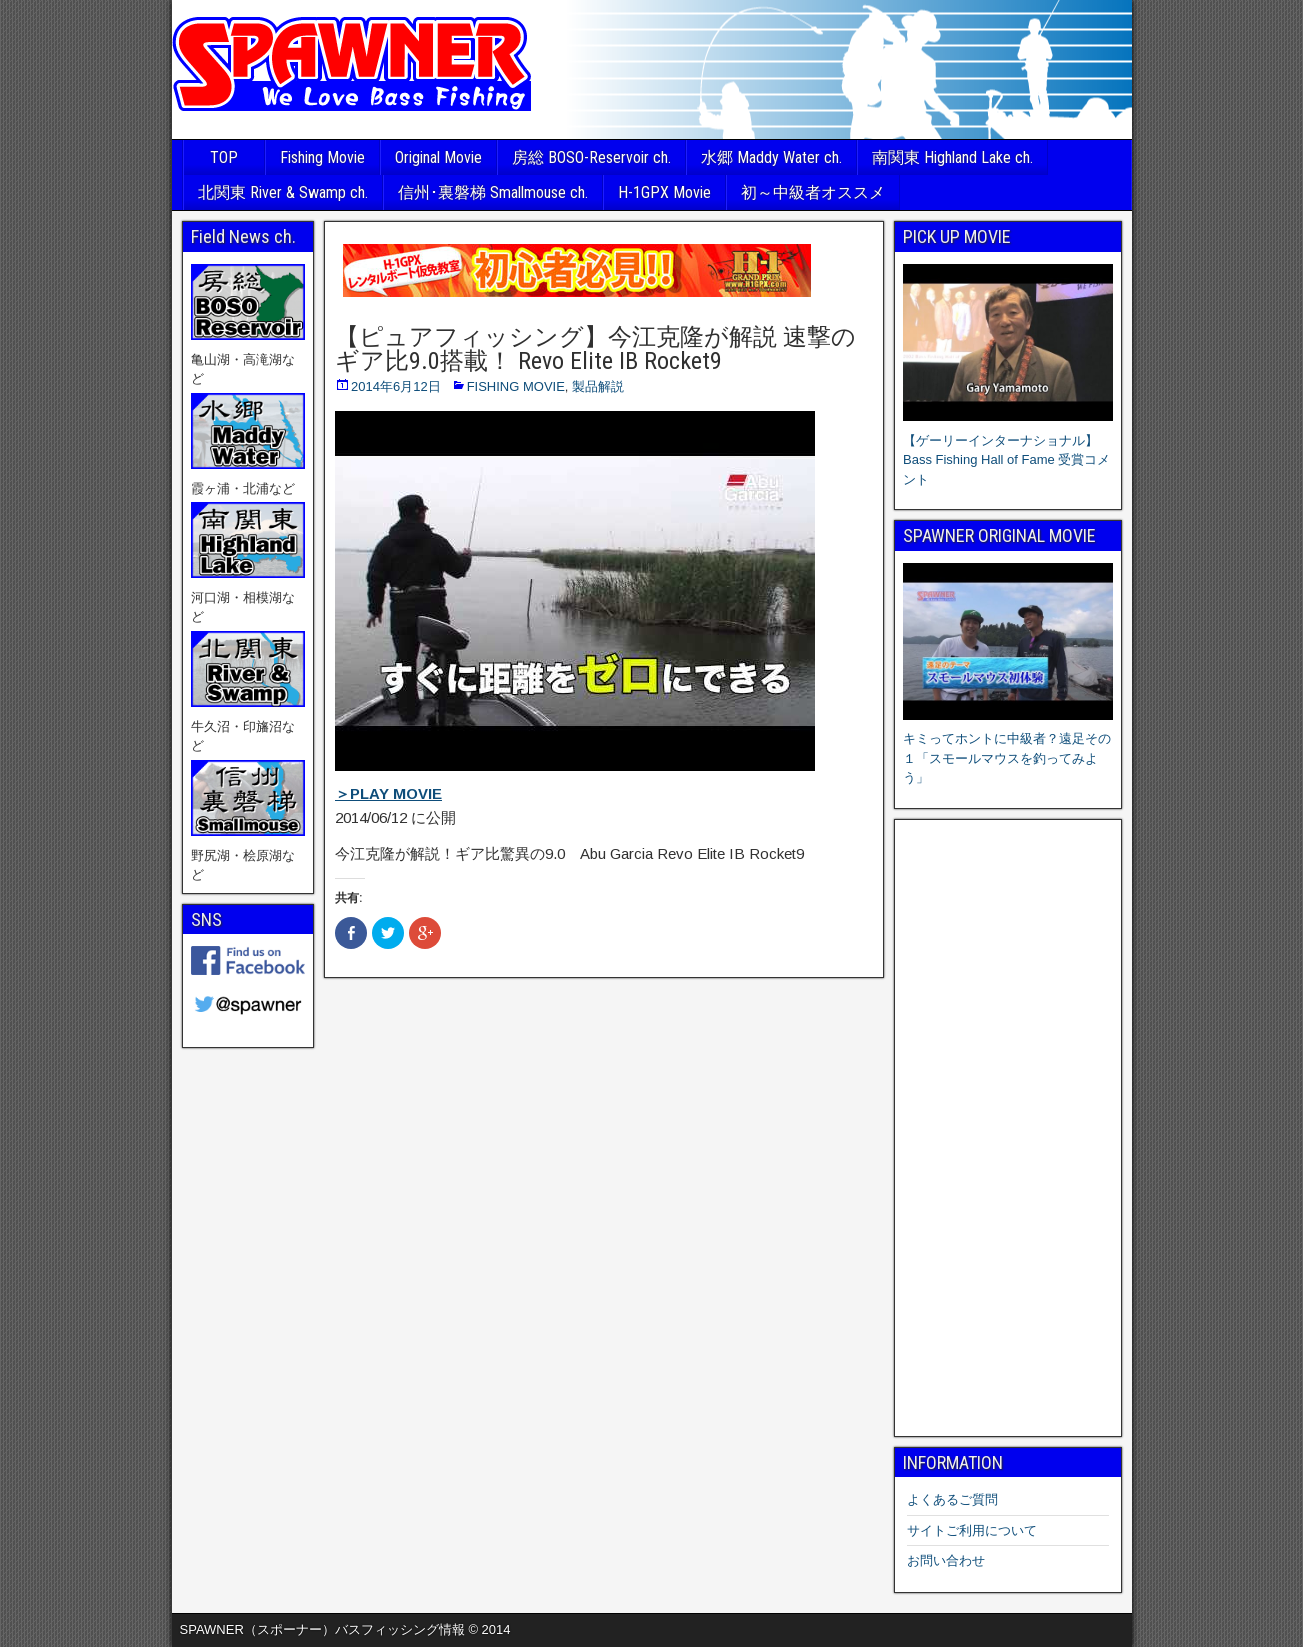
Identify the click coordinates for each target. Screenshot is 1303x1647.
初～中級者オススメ (813, 192)
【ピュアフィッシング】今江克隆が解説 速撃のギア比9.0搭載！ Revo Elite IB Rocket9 (595, 349)
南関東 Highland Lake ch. (952, 157)
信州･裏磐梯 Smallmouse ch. (493, 192)
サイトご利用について (972, 1530)
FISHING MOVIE (516, 386)
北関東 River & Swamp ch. (283, 192)
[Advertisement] (1008, 1128)
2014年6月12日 (396, 386)
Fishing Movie (322, 157)
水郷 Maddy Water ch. (771, 157)
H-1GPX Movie (664, 192)
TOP (224, 157)
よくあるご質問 (952, 1499)
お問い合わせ (946, 1560)
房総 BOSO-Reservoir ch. (591, 157)
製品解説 (598, 386)
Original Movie (438, 157)
